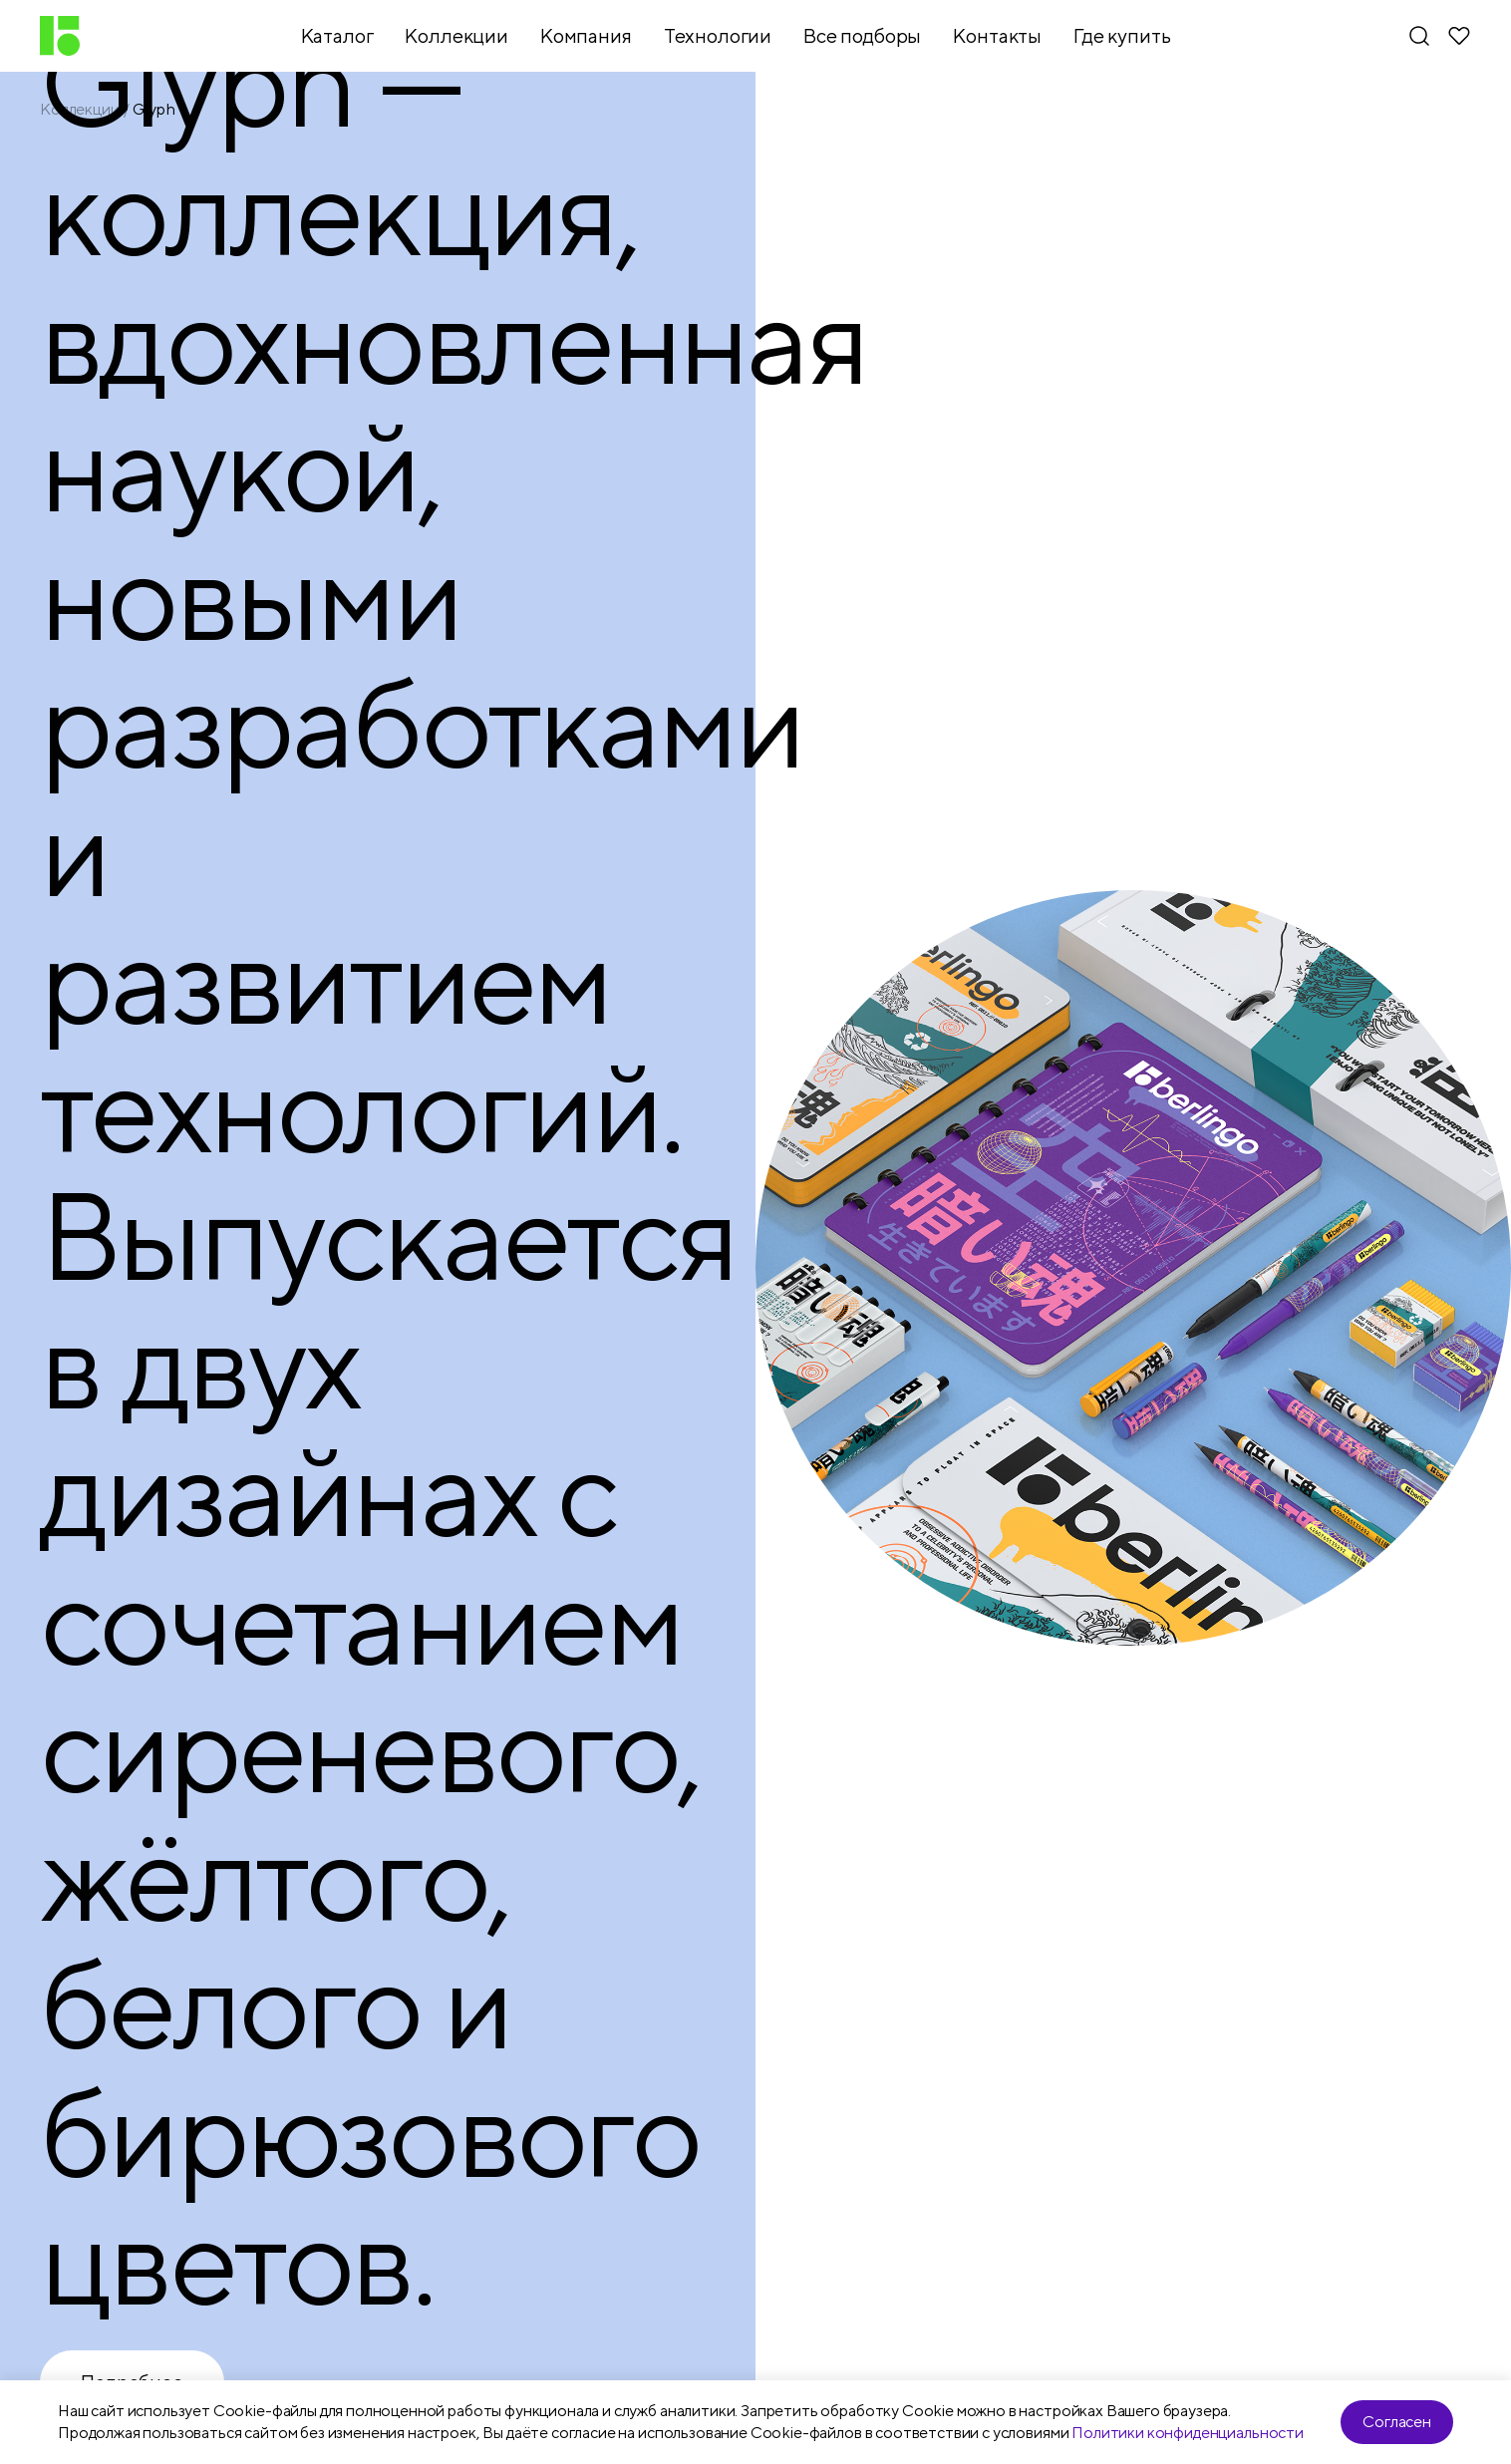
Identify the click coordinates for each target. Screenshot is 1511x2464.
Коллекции (80, 109)
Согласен (1396, 2421)
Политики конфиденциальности (1187, 2432)
